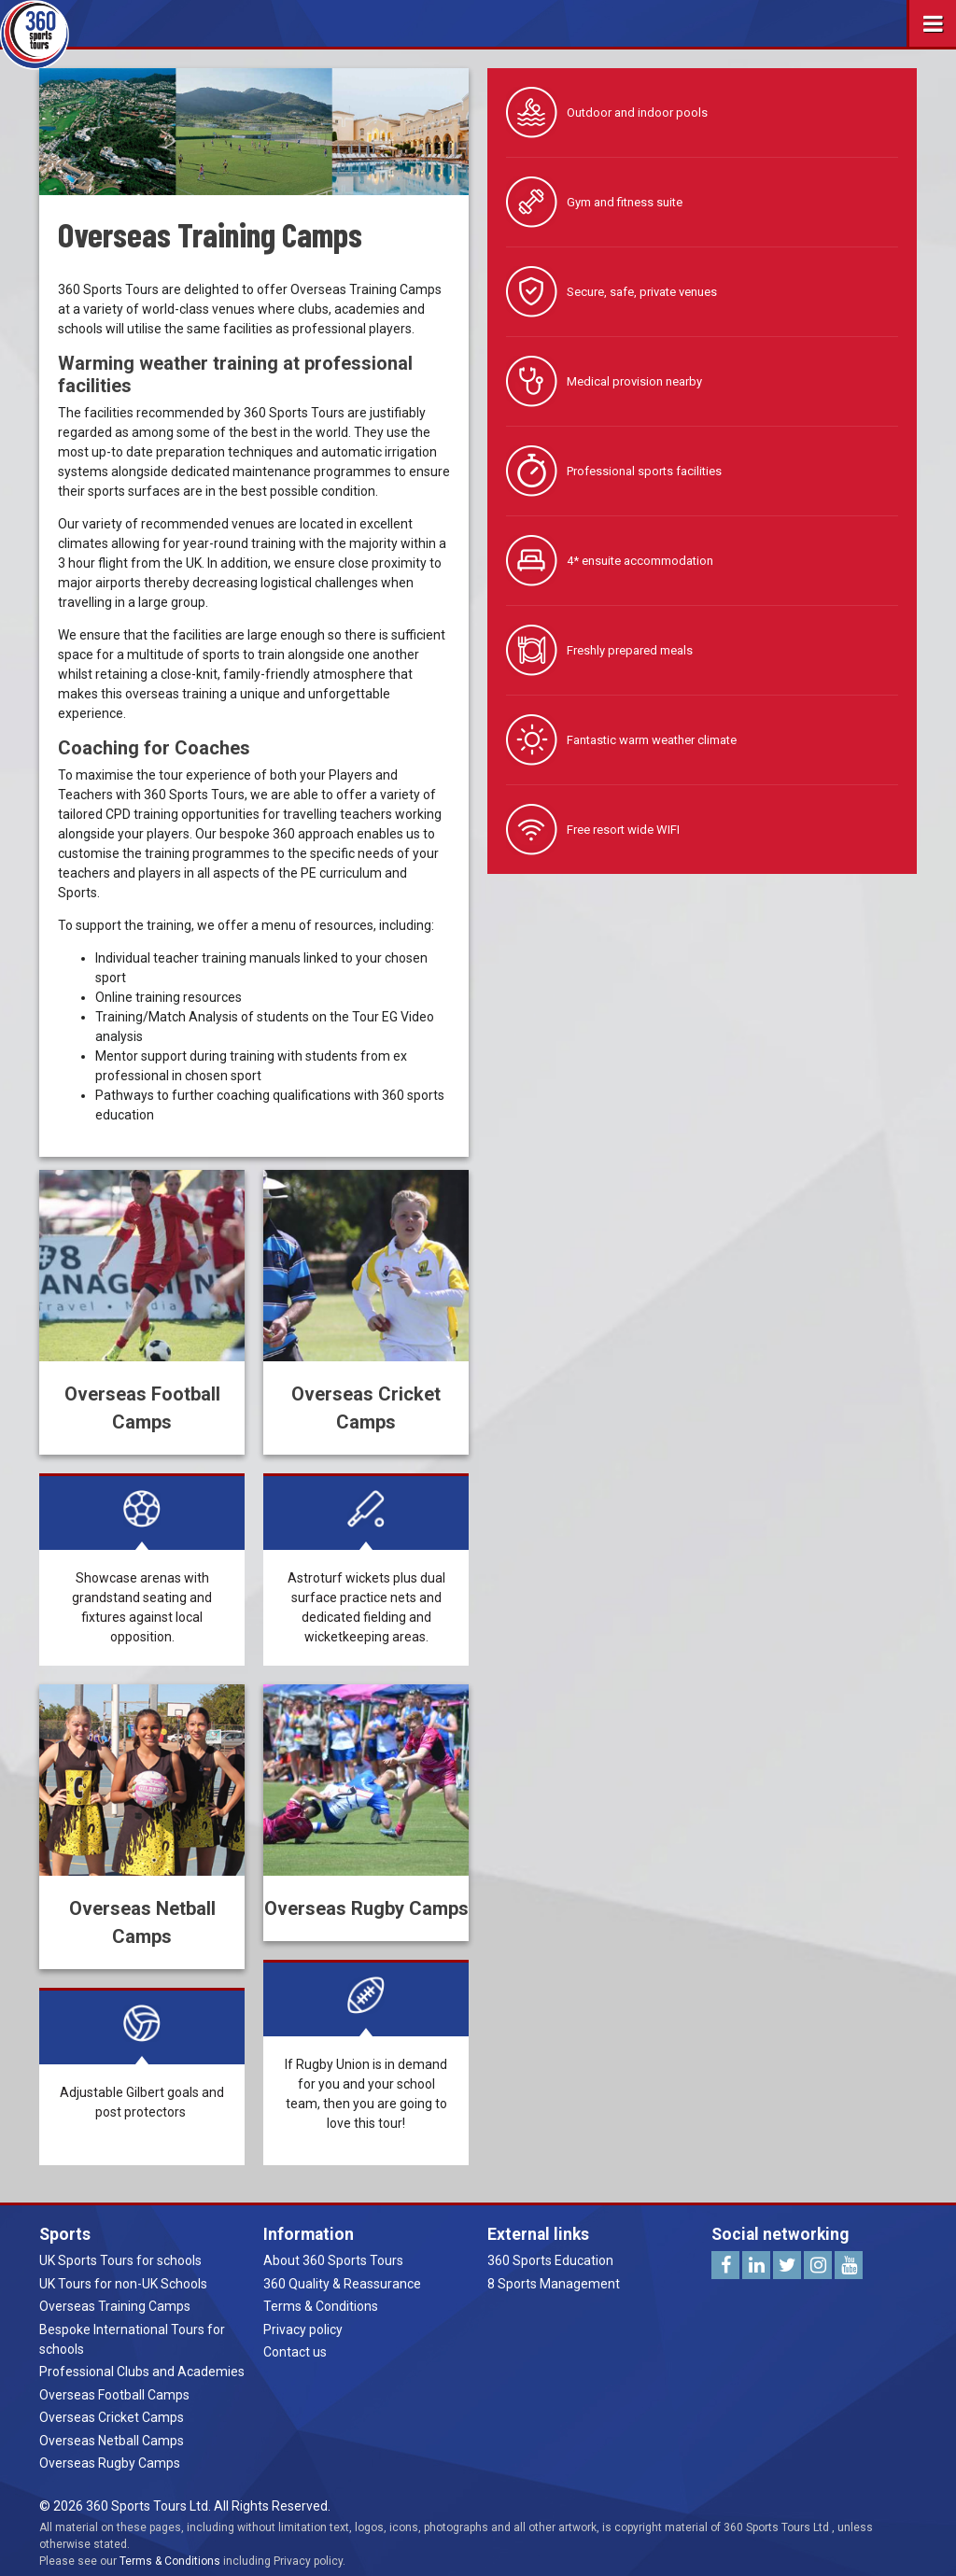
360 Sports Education (550, 2260)
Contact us (295, 2351)
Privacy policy (303, 2329)
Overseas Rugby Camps (109, 2463)
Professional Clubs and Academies (142, 2371)
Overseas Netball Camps (111, 2440)
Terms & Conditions (320, 2306)
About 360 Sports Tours (333, 2260)
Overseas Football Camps (114, 2394)
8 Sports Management (553, 2283)
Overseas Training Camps (114, 2306)
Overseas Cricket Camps (111, 2417)
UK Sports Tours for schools (120, 2260)
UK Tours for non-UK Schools (123, 2283)
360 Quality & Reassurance (342, 2283)
